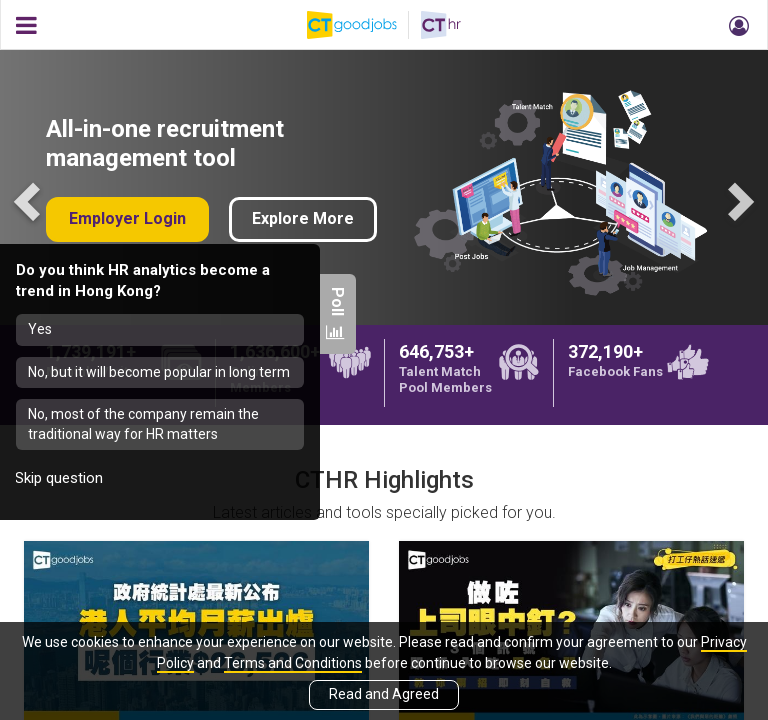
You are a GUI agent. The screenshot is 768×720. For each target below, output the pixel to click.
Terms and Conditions (293, 663)
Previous (30, 200)
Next (738, 200)
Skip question (59, 478)
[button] (736, 25)
